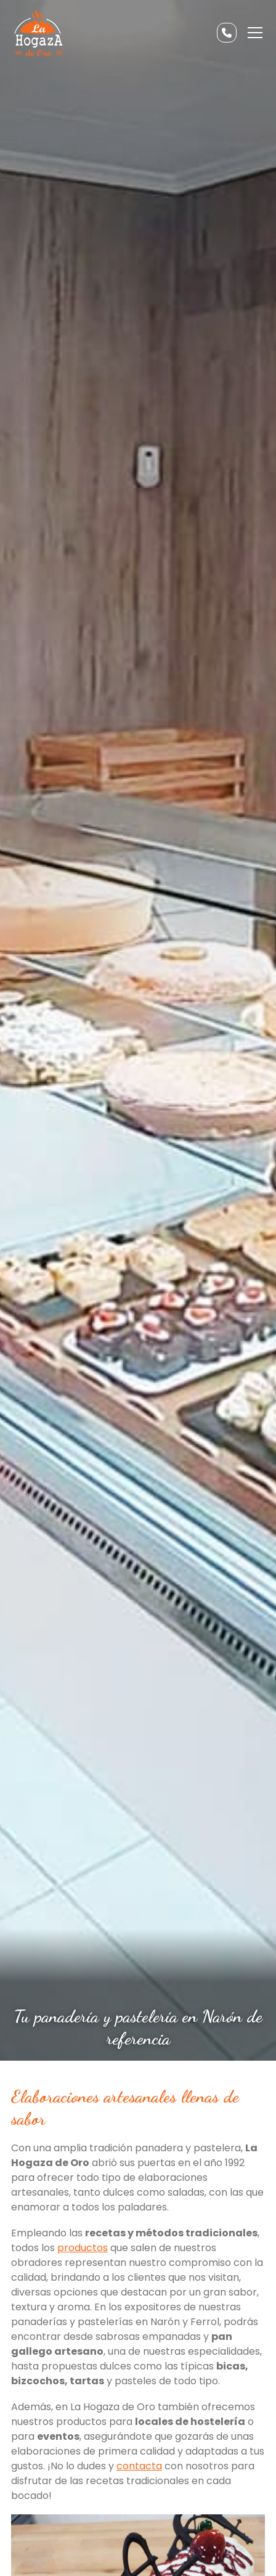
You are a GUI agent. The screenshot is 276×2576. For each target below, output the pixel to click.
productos (82, 2248)
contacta (139, 2466)
